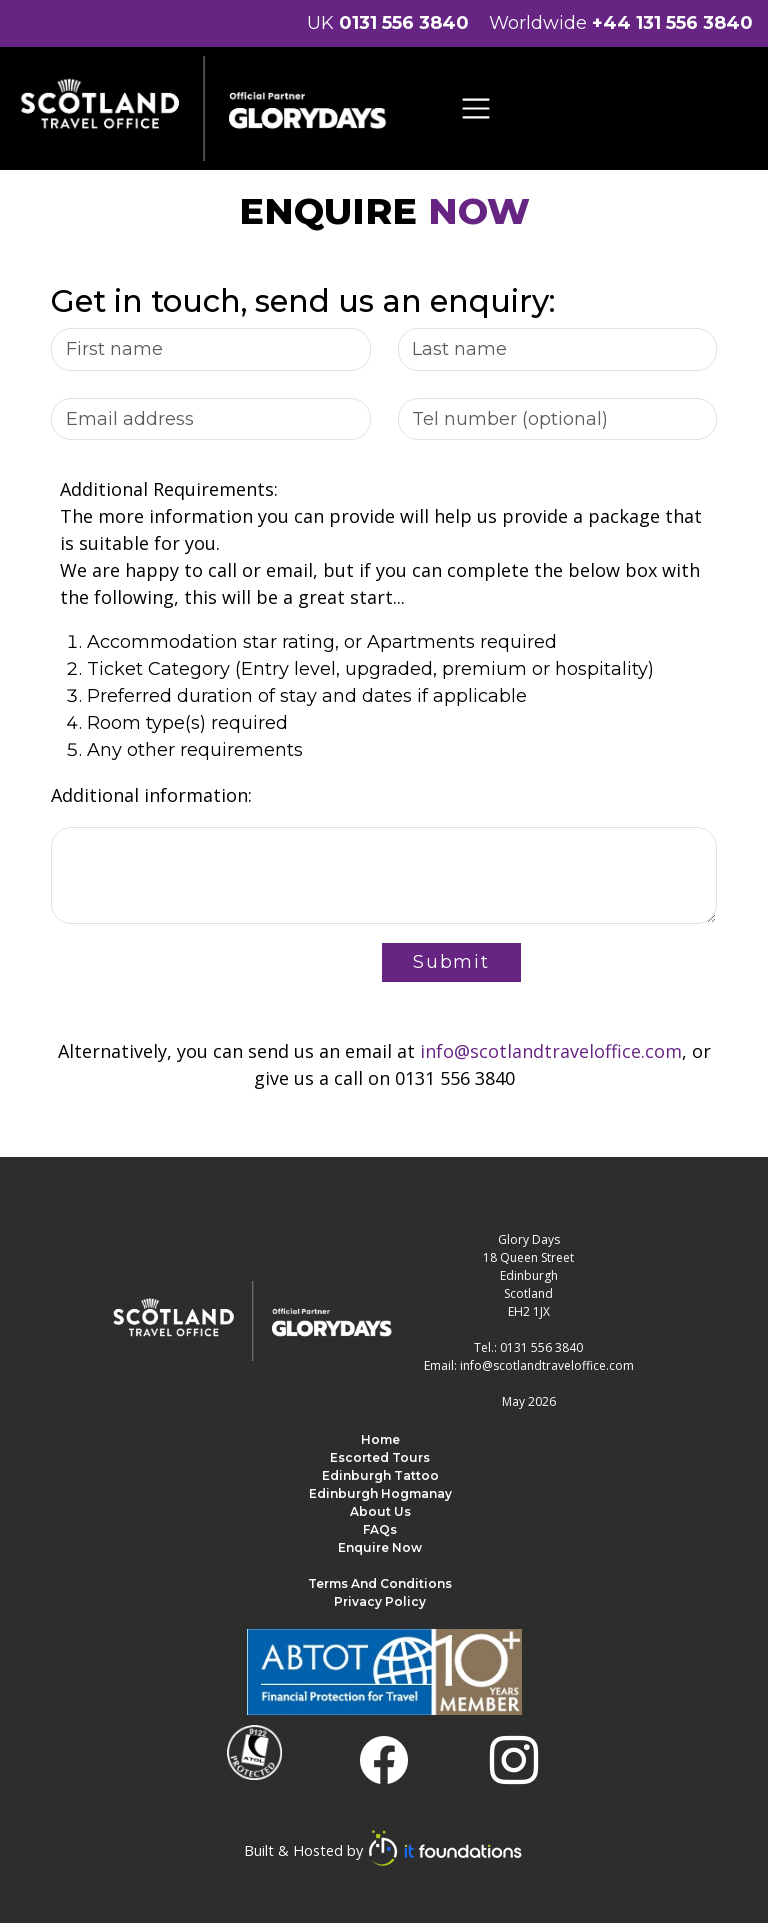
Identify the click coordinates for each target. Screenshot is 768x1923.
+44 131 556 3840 (672, 23)
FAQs (380, 1529)
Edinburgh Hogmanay (380, 1493)
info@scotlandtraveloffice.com (551, 1051)
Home (380, 1439)
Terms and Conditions (380, 1583)
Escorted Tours (380, 1457)
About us (380, 1511)
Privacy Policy (380, 1601)
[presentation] (203, 972)
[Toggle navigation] (476, 108)
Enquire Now (380, 1547)
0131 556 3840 (404, 23)
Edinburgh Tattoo (380, 1475)
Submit (451, 962)
